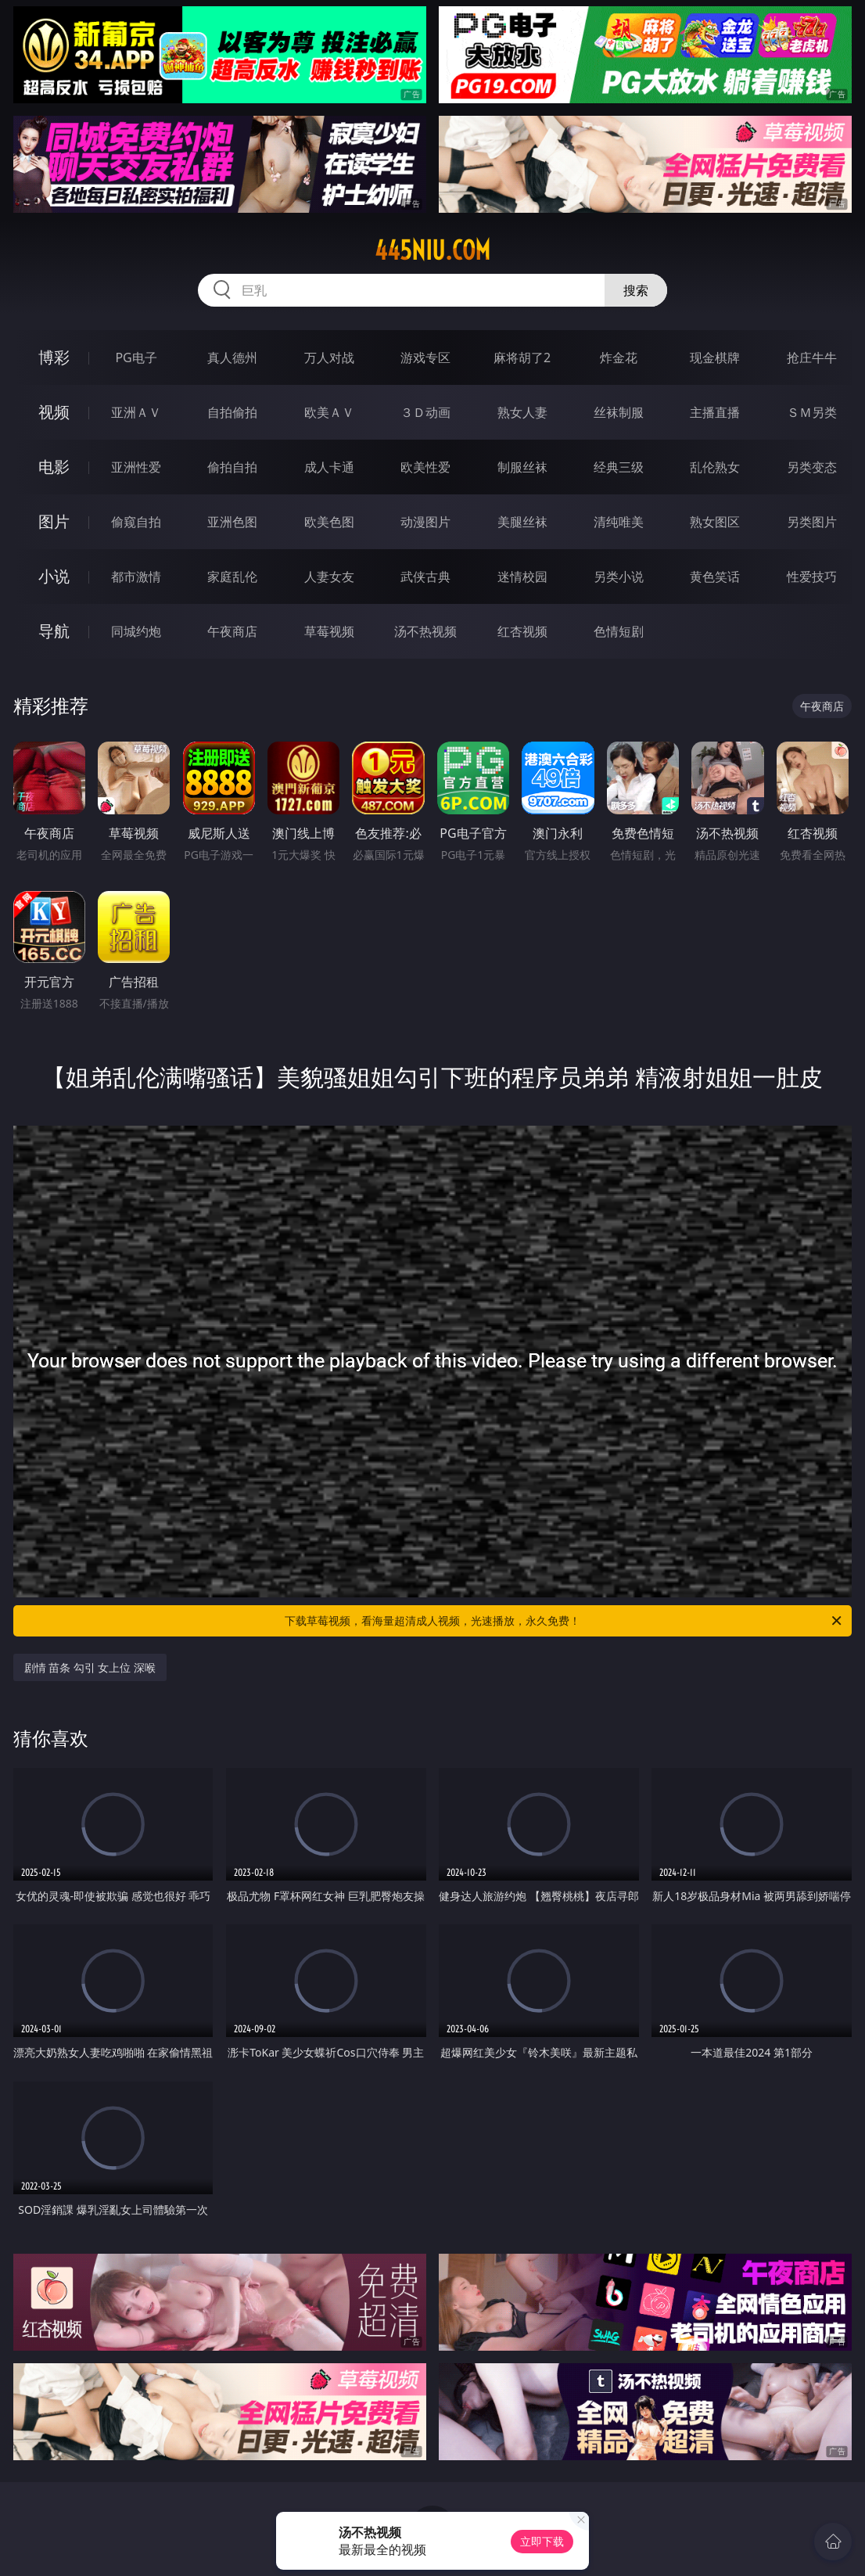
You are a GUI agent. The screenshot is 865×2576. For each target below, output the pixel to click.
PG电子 (135, 357)
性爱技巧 (812, 576)
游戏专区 (425, 357)
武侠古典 (425, 576)
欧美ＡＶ (329, 412)
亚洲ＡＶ (136, 412)
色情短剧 (619, 631)
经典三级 (619, 467)
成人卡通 (329, 467)
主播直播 (715, 412)
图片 (54, 521)
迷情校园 (522, 576)
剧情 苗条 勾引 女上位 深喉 (90, 1667)
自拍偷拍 (232, 412)
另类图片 (812, 521)
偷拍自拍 (232, 467)
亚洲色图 (232, 521)
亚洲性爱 (136, 467)
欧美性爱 (425, 467)
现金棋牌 (715, 357)
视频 (54, 411)
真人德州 (232, 357)
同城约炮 (136, 631)
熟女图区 (715, 521)
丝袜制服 (619, 412)
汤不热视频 (425, 631)
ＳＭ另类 (812, 412)
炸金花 (618, 357)
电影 (54, 466)
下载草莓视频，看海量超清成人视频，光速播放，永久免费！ (564, 1620)
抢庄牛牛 (812, 357)
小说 (54, 576)
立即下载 (542, 2541)
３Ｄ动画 (425, 412)
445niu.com (432, 250)
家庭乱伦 (232, 576)
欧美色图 (329, 521)
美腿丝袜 (522, 521)
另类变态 (812, 467)
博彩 (54, 357)
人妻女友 (329, 576)
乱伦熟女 (715, 467)
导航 (54, 630)
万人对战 (329, 357)
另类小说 (619, 576)
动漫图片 (425, 521)
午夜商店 (232, 631)
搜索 (635, 290)
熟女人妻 (522, 412)
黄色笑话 (715, 576)
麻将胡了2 (522, 357)
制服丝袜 (522, 467)
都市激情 (136, 576)
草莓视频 (329, 631)
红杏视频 (522, 631)
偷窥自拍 (136, 521)
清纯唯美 (619, 521)
